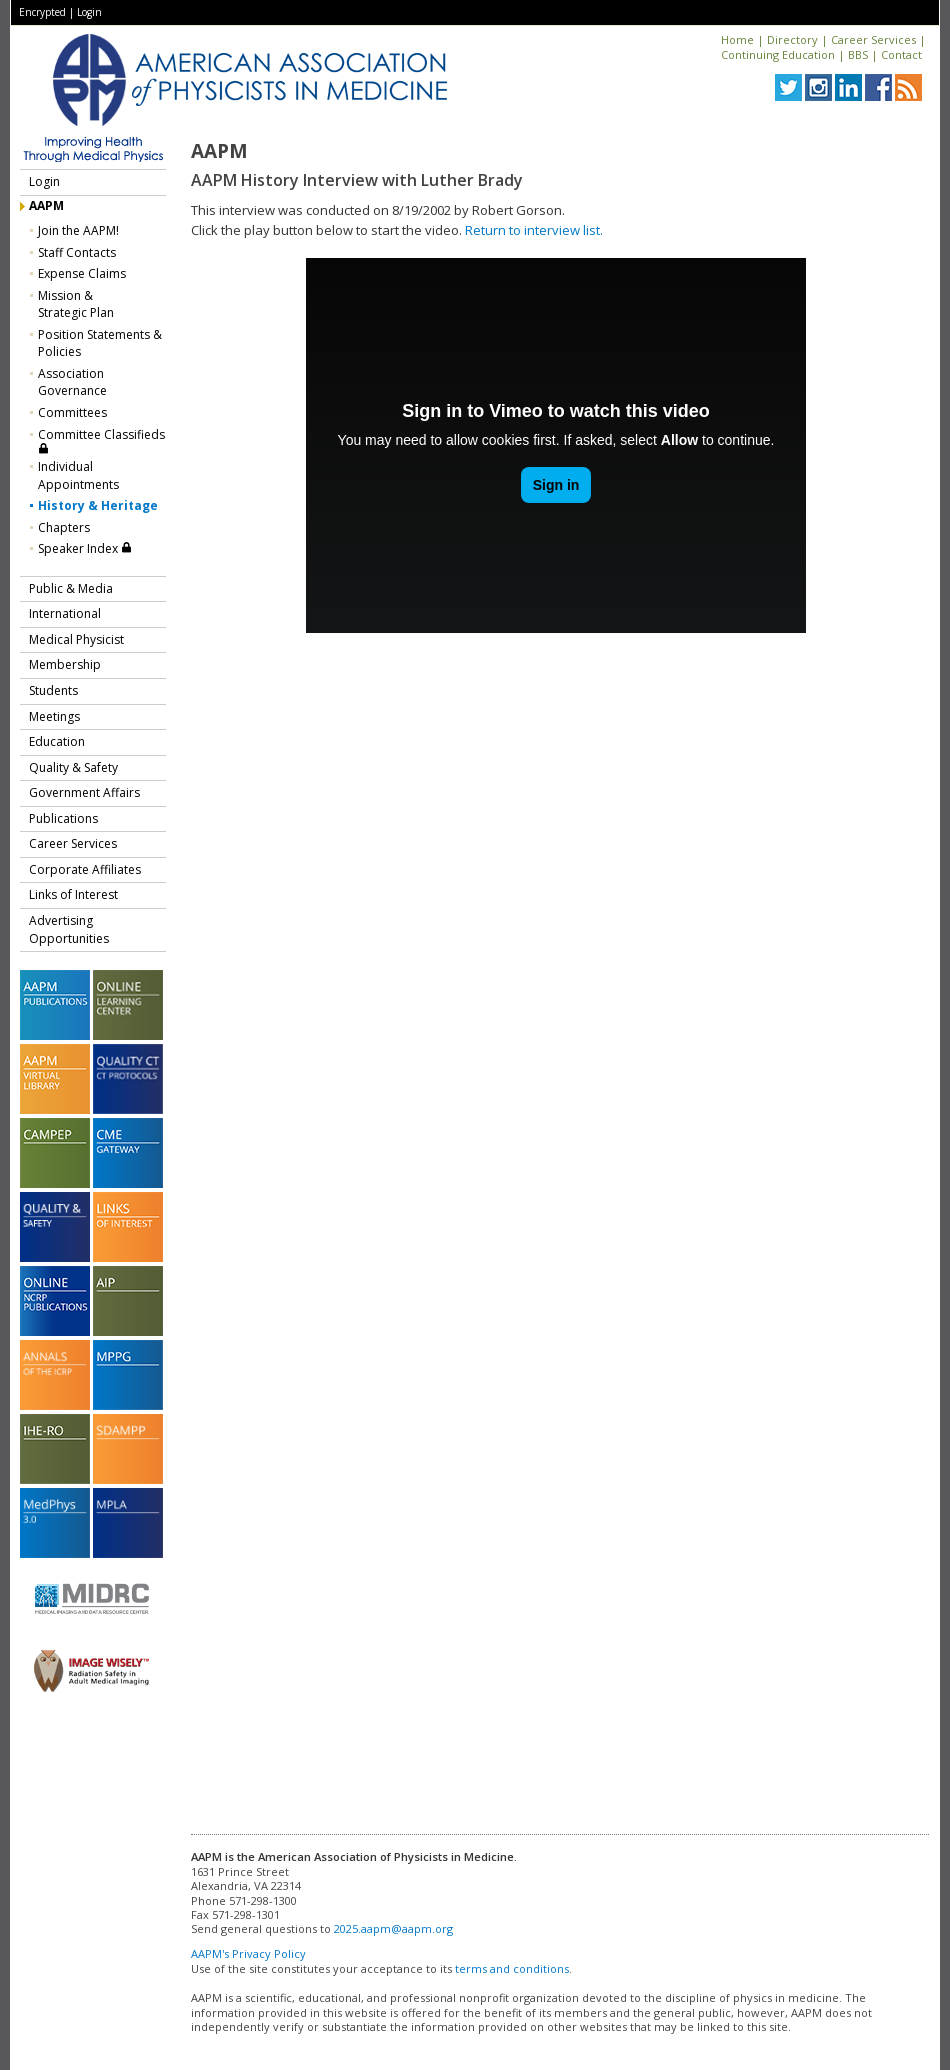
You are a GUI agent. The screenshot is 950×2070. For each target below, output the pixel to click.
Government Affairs (84, 792)
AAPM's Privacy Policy (248, 1953)
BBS (858, 54)
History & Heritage (98, 505)
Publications (63, 818)
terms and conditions (512, 1968)
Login (89, 12)
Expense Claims (82, 273)
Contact (901, 54)
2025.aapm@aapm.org (393, 1928)
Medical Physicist (76, 639)
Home (737, 39)
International (65, 613)
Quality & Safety (73, 767)
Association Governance (72, 382)
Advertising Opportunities (69, 929)
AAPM (46, 205)
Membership (65, 664)
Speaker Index (85, 548)
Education (57, 741)
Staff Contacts (77, 252)
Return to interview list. (534, 230)
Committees (72, 412)
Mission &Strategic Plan (76, 304)
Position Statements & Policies (100, 343)
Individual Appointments (78, 475)
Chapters (64, 527)
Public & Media (71, 588)
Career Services (873, 39)
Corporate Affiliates (85, 869)
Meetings (54, 716)
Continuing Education (778, 54)
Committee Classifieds (101, 440)
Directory (792, 39)
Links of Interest (73, 894)
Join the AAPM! (78, 230)
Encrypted (42, 12)
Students (53, 690)
